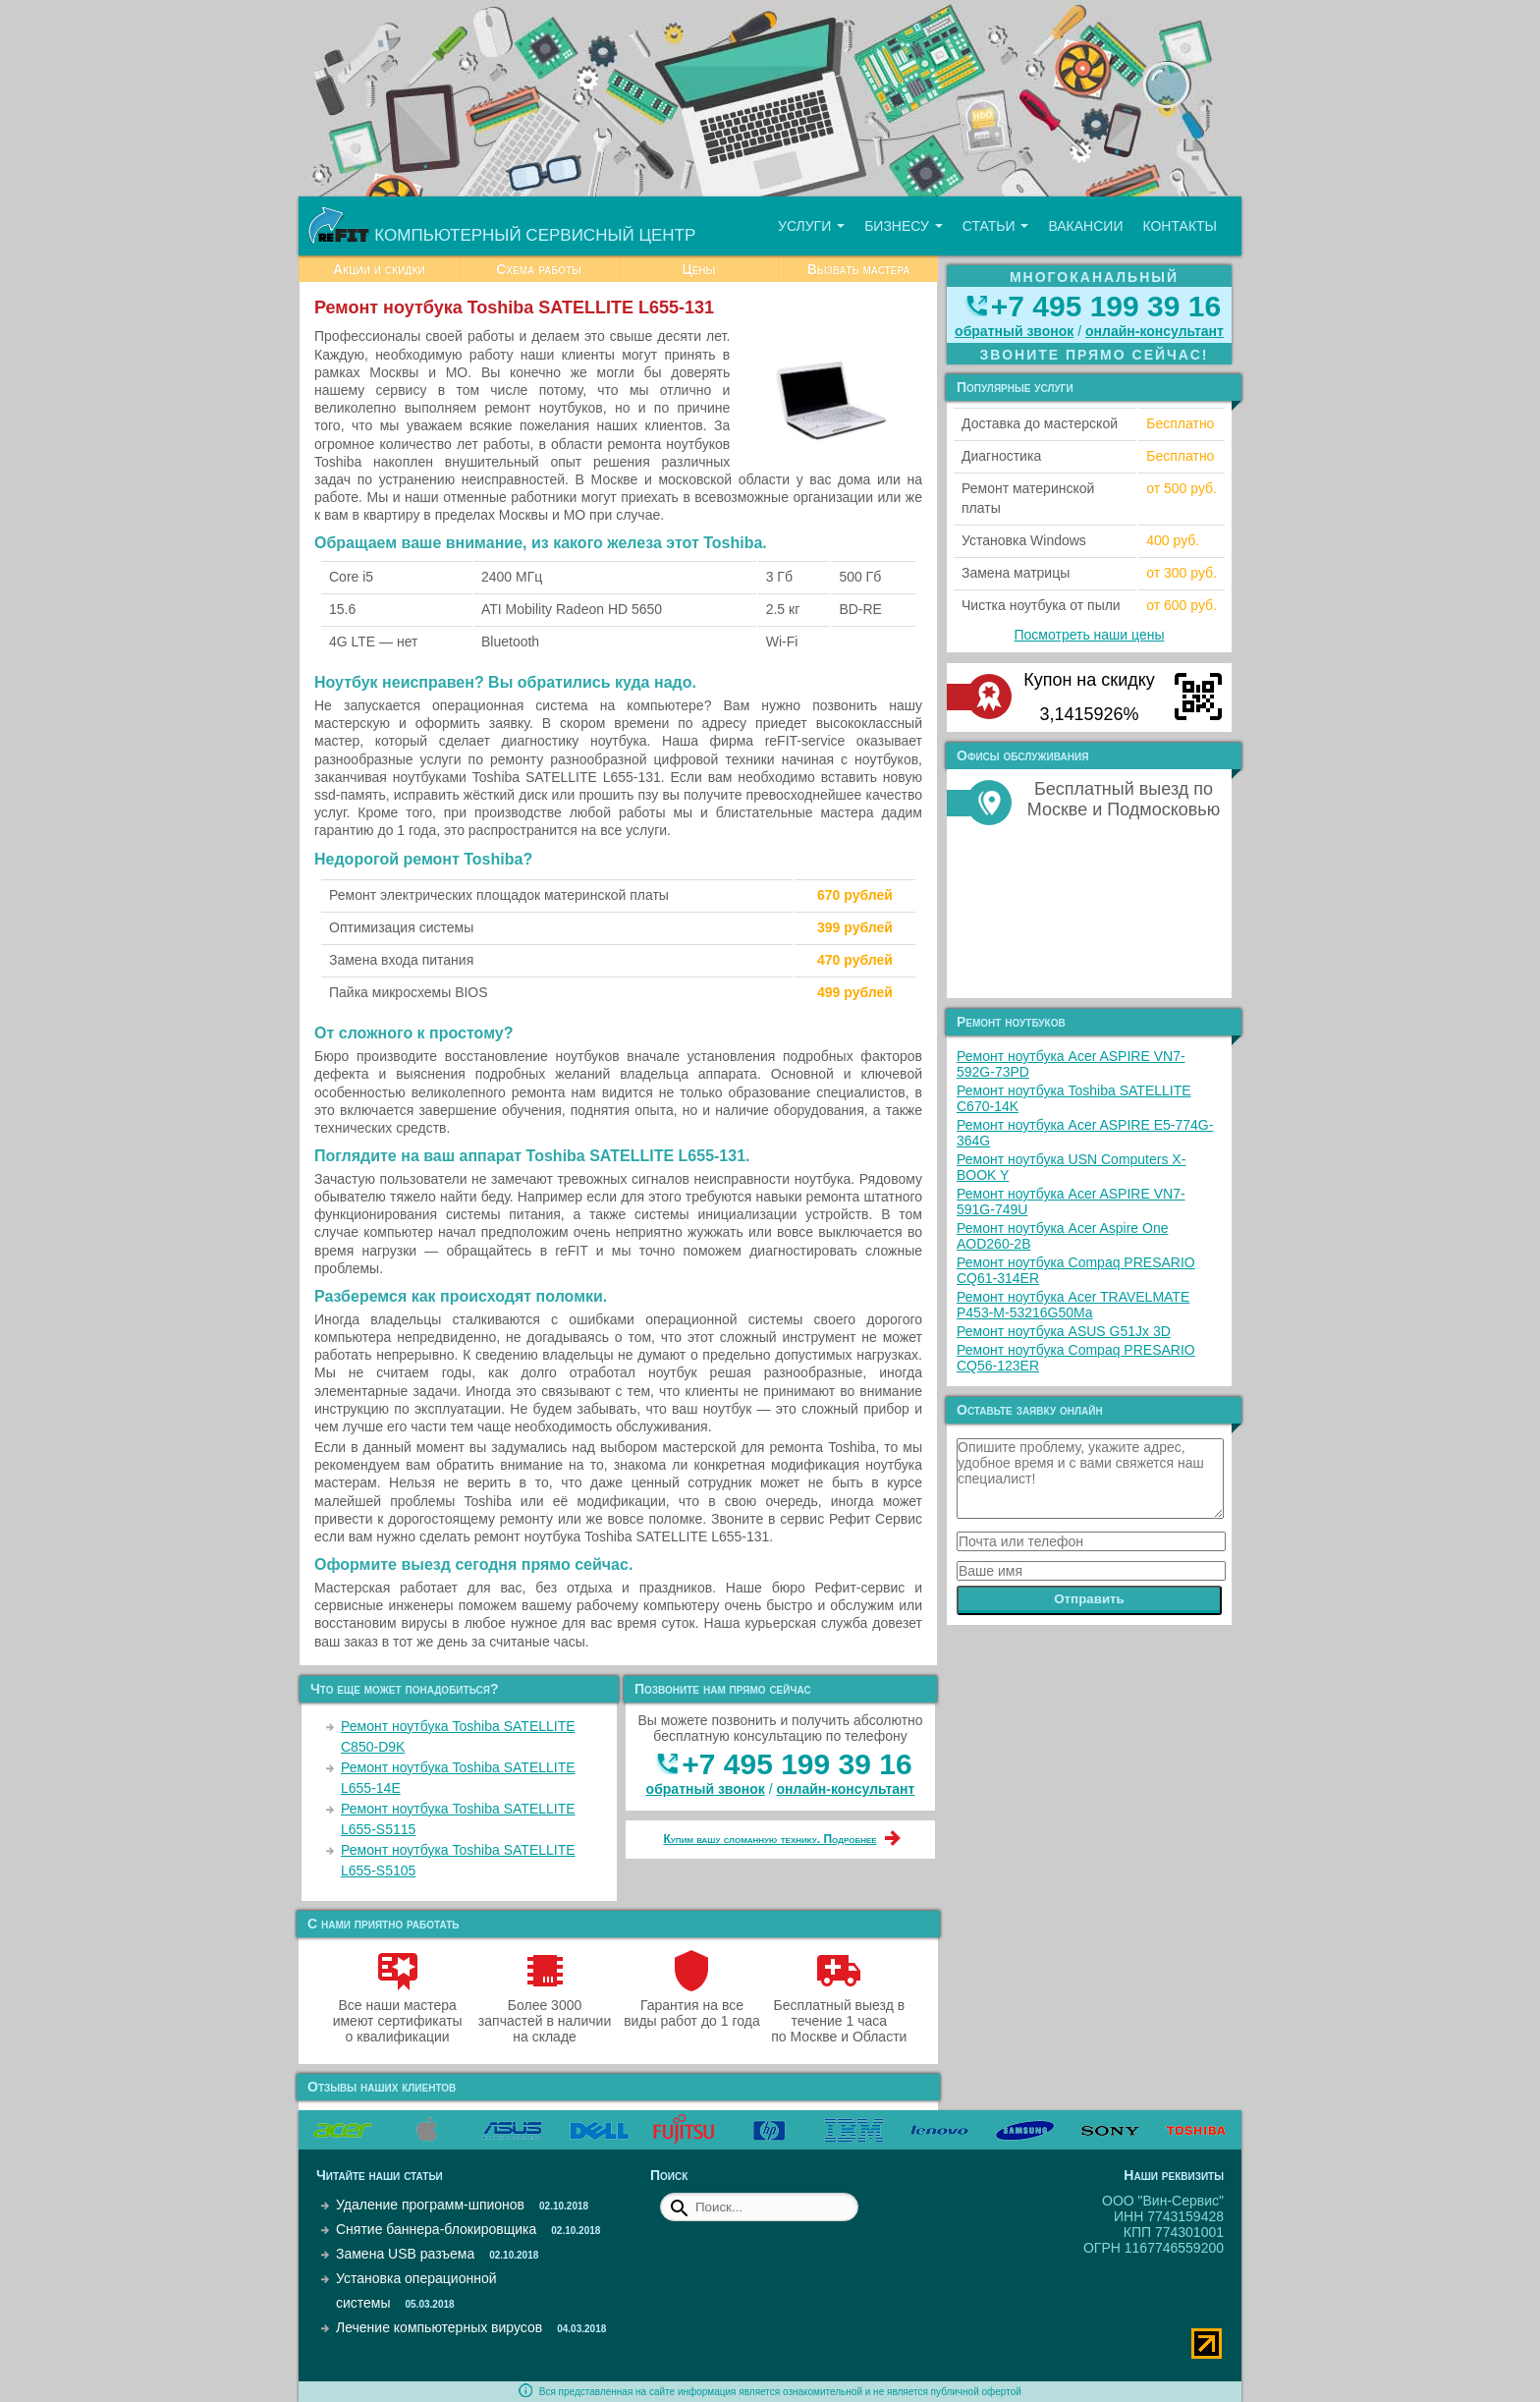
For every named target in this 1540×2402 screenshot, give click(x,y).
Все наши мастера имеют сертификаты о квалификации (398, 2013)
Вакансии (1085, 226)
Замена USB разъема (405, 2254)
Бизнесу (903, 226)
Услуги (811, 226)
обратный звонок (705, 1789)
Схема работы (538, 269)
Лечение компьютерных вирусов (439, 2327)
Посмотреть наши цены (1090, 634)
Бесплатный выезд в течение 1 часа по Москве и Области (839, 2013)
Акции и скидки (379, 269)
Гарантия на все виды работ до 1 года (692, 2005)
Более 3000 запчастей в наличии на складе (544, 2013)
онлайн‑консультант (846, 1789)
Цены (698, 269)
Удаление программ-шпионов (430, 2204)
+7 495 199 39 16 (796, 1764)
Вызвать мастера (858, 269)
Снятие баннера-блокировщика (436, 2229)
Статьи (995, 226)
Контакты (1179, 226)
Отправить (1089, 1599)
